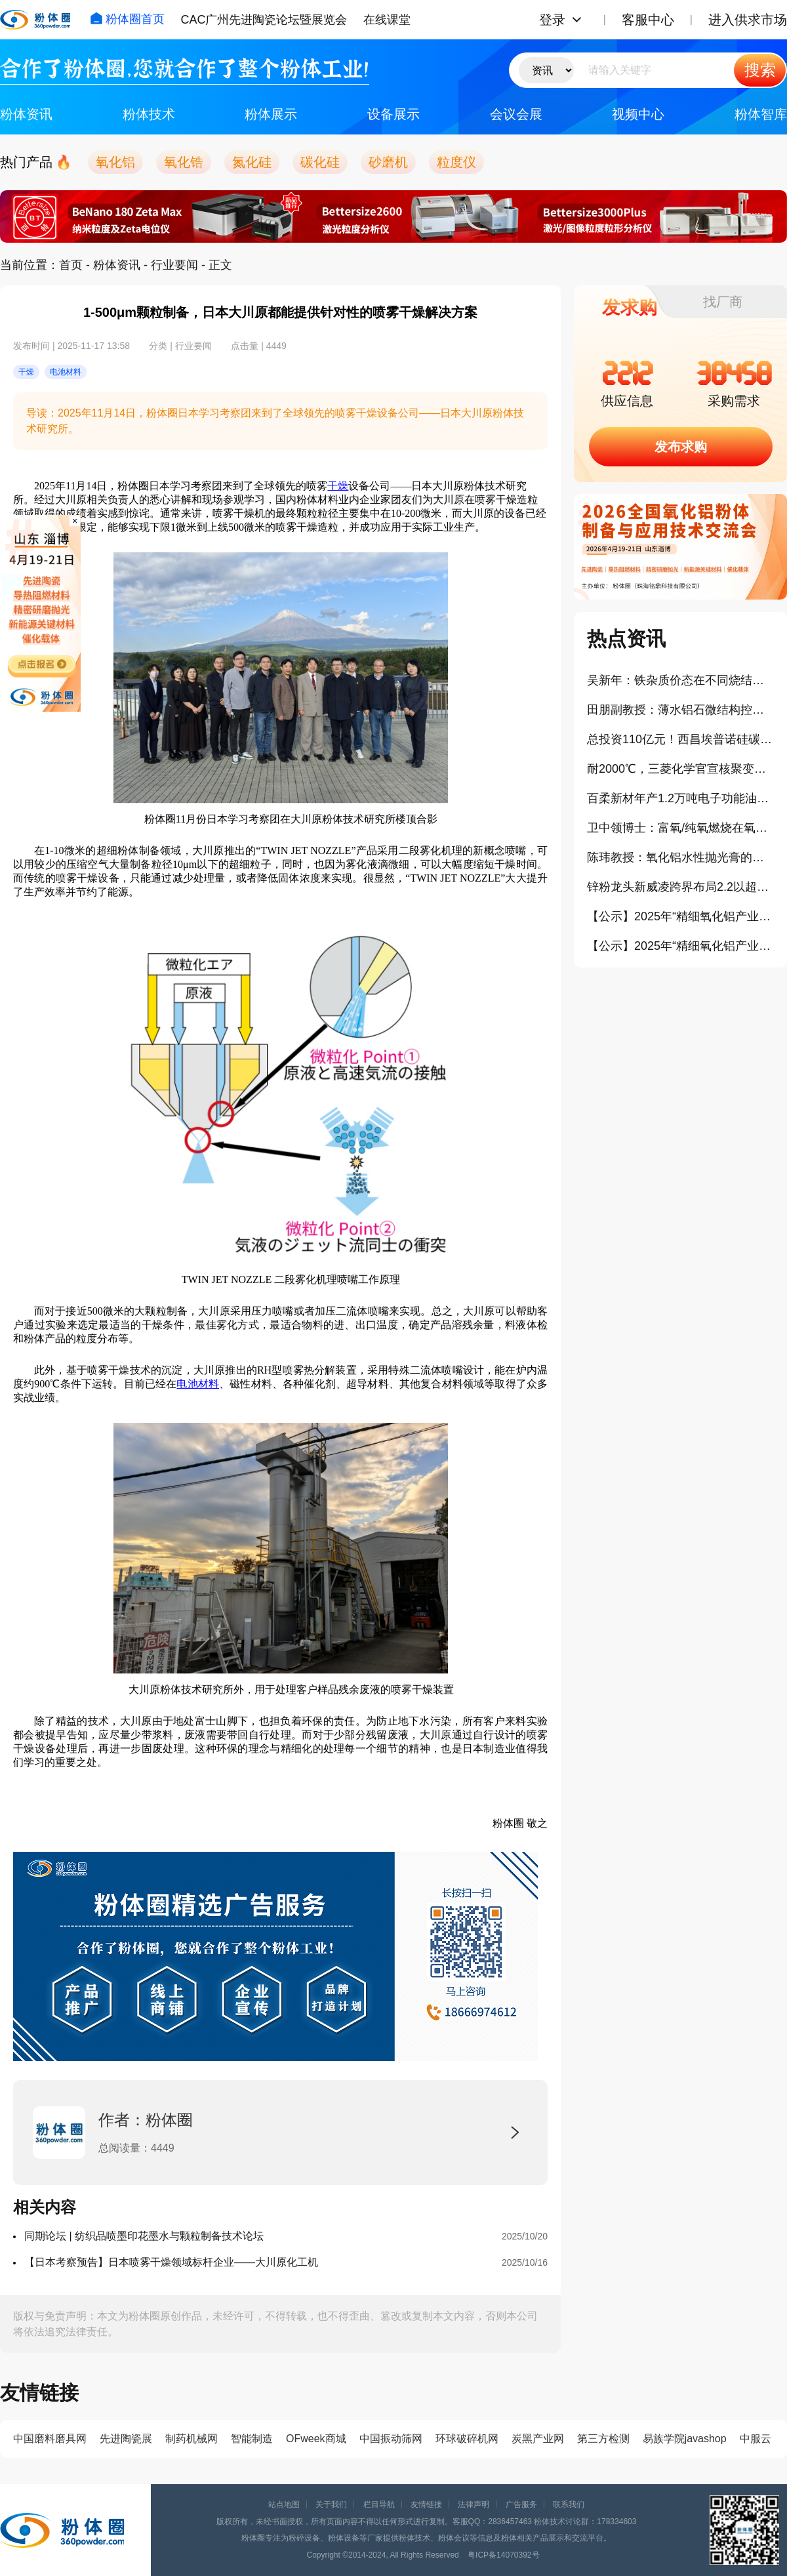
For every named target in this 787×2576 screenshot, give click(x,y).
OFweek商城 (316, 2438)
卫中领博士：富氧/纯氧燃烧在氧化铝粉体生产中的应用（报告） (680, 827)
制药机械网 (191, 2438)
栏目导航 (379, 2504)
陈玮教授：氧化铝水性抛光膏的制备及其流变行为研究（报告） (680, 857)
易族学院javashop (685, 2438)
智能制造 (252, 2438)
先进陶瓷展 (126, 2438)
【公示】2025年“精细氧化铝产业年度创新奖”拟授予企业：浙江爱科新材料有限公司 (680, 916)
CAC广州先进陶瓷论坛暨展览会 (263, 19)
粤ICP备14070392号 (503, 2555)
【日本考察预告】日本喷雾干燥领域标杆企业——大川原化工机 (171, 2262)
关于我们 (331, 2504)
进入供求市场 (747, 19)
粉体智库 (761, 114)
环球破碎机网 (466, 2438)
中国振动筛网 (390, 2438)
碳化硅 (320, 162)
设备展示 (393, 114)
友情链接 (426, 2504)
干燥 (337, 485)
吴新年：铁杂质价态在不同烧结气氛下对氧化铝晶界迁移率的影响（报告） (680, 680)
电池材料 (197, 1383)
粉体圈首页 (127, 19)
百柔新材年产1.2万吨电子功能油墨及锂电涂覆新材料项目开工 (680, 798)
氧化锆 (183, 162)
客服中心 (648, 19)
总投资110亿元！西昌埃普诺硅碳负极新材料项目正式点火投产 (680, 739)
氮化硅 (252, 162)
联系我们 (568, 2504)
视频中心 (638, 114)
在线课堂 (387, 19)
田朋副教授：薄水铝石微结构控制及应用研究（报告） (680, 709)
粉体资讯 (26, 114)
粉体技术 (149, 114)
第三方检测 (603, 2438)
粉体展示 (271, 114)
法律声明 (473, 2504)
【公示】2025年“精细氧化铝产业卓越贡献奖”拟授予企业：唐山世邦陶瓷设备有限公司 (680, 945)
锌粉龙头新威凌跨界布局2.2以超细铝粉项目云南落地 (680, 886)
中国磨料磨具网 (50, 2438)
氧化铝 (115, 162)
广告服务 (521, 2504)
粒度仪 (456, 162)
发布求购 (681, 447)
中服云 (755, 2438)
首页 (71, 265)
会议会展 (516, 114)
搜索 (760, 70)
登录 (552, 19)
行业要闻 (174, 265)
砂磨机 (388, 162)
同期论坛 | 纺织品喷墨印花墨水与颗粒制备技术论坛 (144, 2235)
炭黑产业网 (538, 2438)
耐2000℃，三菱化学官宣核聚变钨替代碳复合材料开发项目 (680, 768)
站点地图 (284, 2504)
